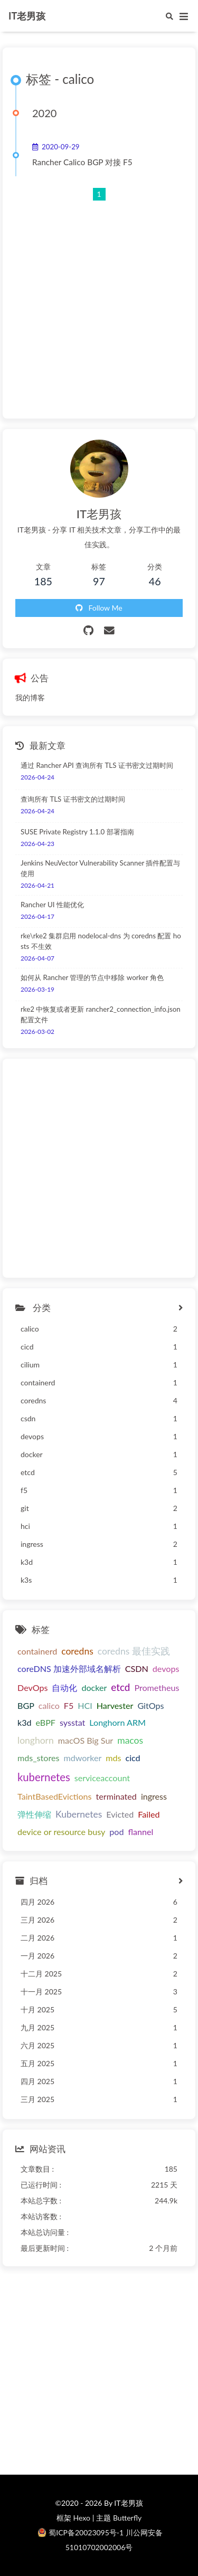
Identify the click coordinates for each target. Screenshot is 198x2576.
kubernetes (43, 1777)
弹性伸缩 (34, 1814)
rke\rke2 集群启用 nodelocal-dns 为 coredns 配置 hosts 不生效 (101, 940)
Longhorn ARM (117, 1722)
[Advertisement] (99, 301)
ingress (154, 1796)
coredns (77, 1651)
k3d (24, 1722)
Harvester (115, 1705)
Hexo (81, 2517)
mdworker (82, 1758)
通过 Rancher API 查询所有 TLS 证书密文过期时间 (97, 765)
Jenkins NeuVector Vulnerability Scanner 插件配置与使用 (100, 868)
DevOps (32, 1688)
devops (166, 1669)
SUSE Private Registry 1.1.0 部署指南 (77, 832)
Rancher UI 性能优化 (52, 904)
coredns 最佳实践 (134, 1651)
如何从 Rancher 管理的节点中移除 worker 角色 (92, 977)
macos (130, 1740)
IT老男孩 (26, 16)
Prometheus (156, 1688)
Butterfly (127, 2517)
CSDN (136, 1669)
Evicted (120, 1814)
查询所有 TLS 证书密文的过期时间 (73, 799)
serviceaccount (102, 1778)
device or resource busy (61, 1832)
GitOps (150, 1705)
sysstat (72, 1722)
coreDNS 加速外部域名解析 (69, 1669)
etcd (120, 1687)
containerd (37, 1651)
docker (94, 1688)
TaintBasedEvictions (54, 1796)
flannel (140, 1832)
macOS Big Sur (85, 1740)
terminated (116, 1796)
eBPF (45, 1722)
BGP (25, 1705)
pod (116, 1832)
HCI (85, 1705)
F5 (68, 1705)
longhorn (35, 1740)
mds (113, 1758)
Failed (148, 1814)
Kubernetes (78, 1814)
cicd (133, 1758)
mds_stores (38, 1758)
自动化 (64, 1688)
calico (49, 1705)
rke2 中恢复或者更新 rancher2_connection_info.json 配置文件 (101, 1014)
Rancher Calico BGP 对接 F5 (82, 162)
